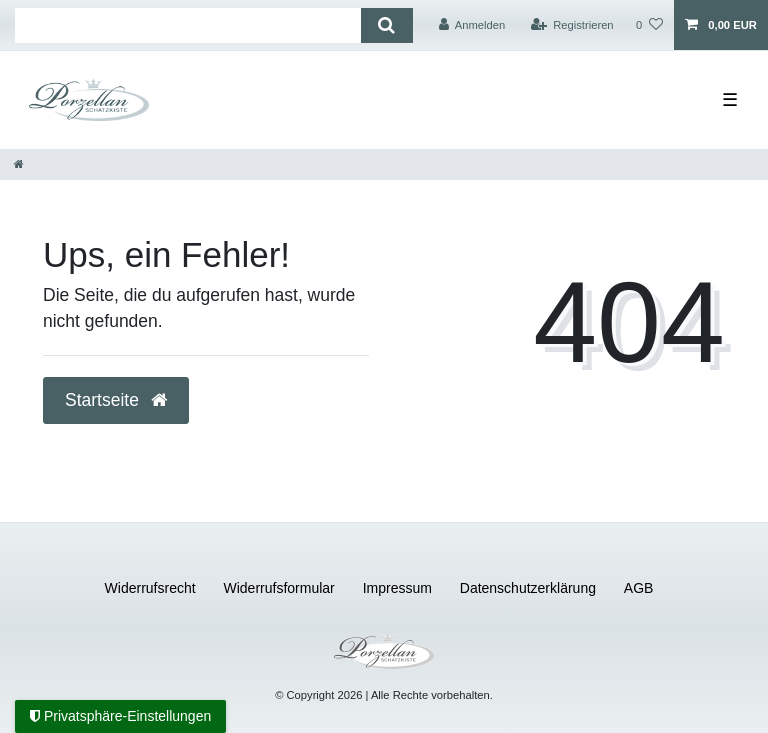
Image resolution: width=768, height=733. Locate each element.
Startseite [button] (116, 400)
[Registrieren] (571, 25)
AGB (639, 588)
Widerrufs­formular (279, 588)
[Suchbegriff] (188, 25)
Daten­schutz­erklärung (528, 588)
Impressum (397, 588)
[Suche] (386, 25)
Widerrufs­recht (150, 588)
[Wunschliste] (649, 25)
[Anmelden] (472, 25)
